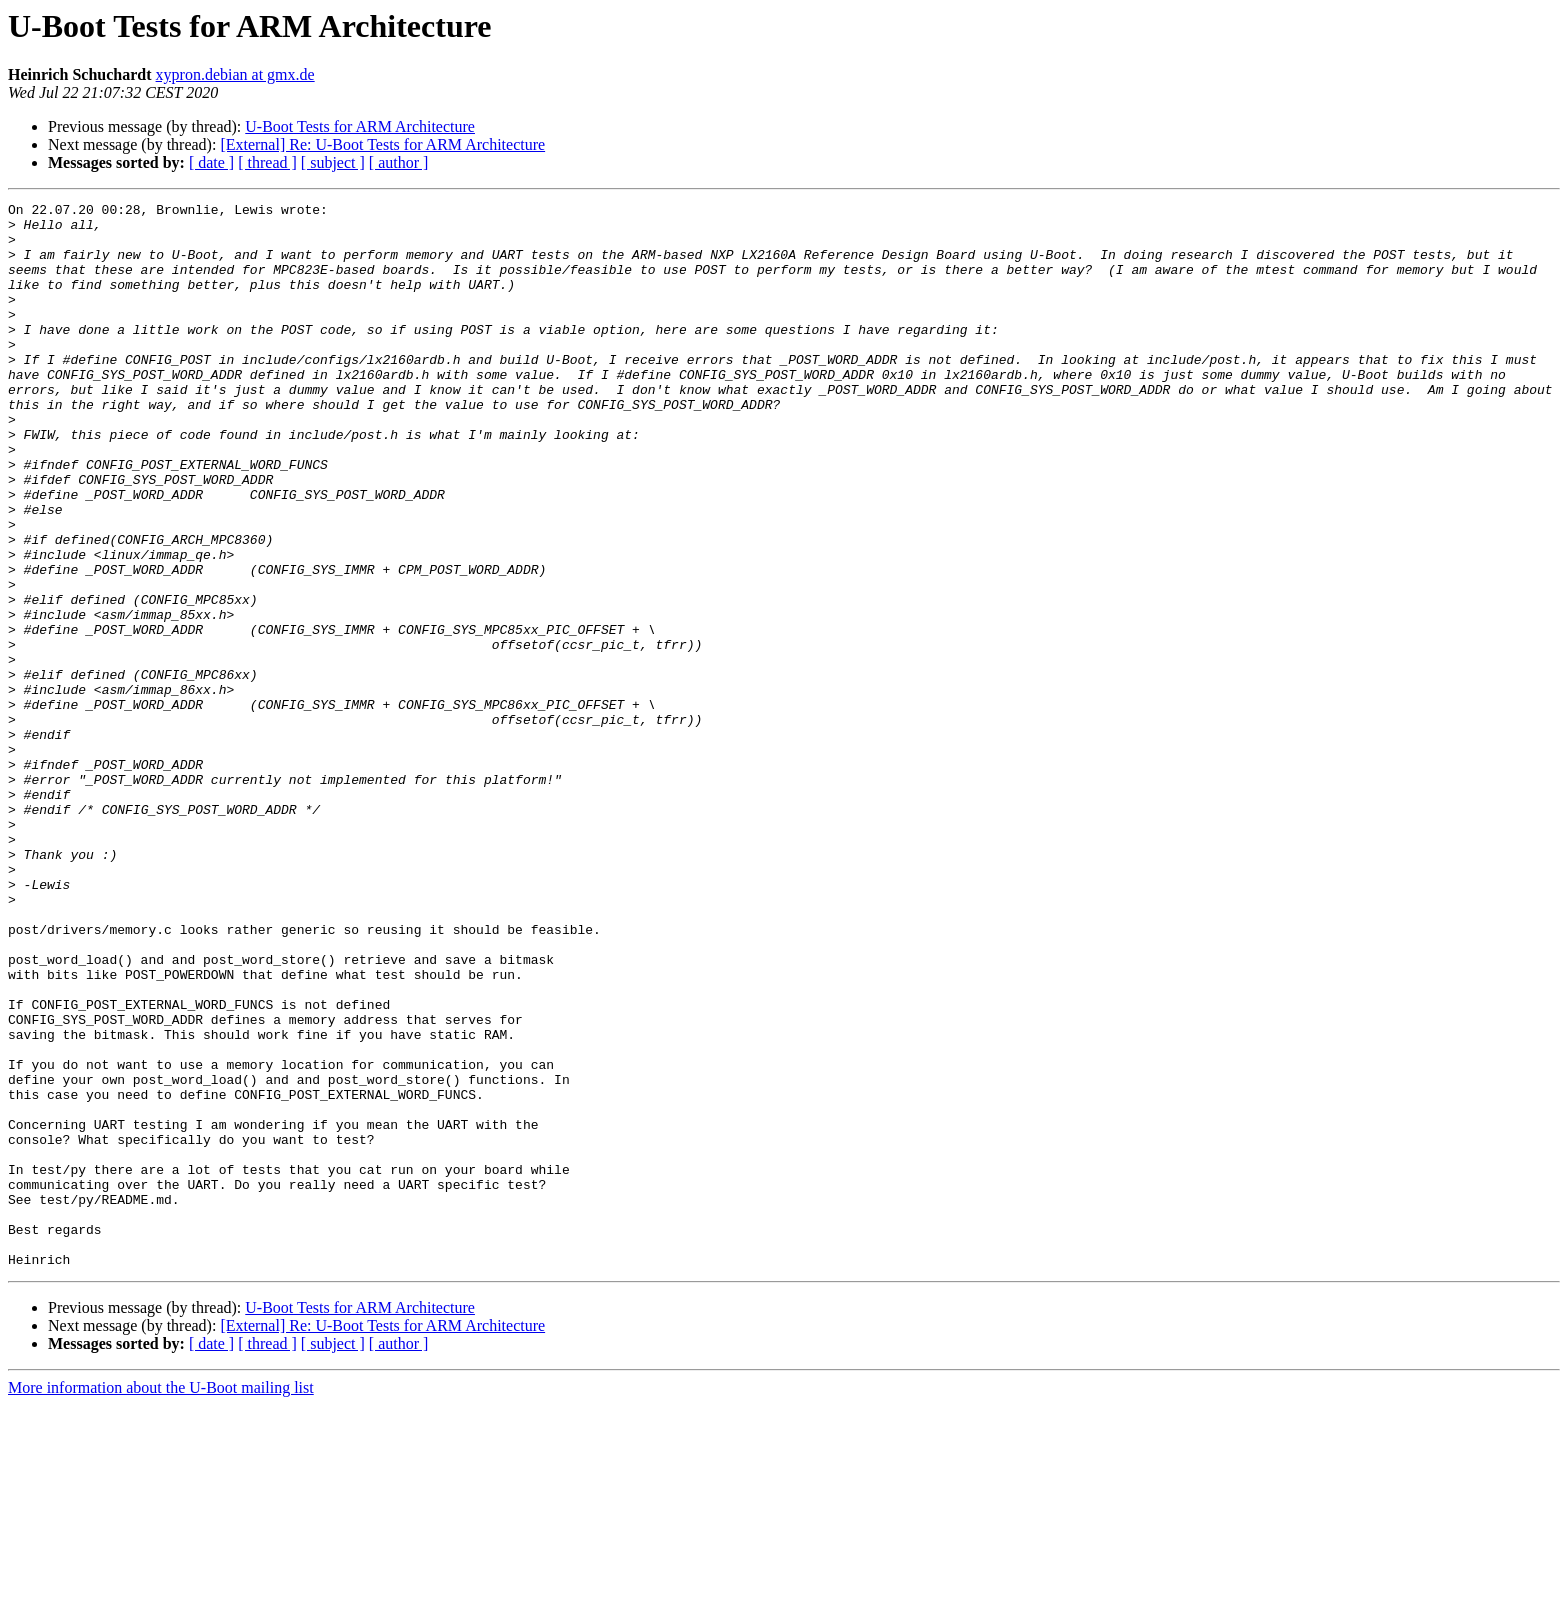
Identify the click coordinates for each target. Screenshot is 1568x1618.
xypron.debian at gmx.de (235, 74)
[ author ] (399, 162)
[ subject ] (333, 162)
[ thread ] (267, 162)
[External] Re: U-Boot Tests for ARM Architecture (382, 144)
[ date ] (211, 162)
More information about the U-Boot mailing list (161, 1600)
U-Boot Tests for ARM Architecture (360, 126)
